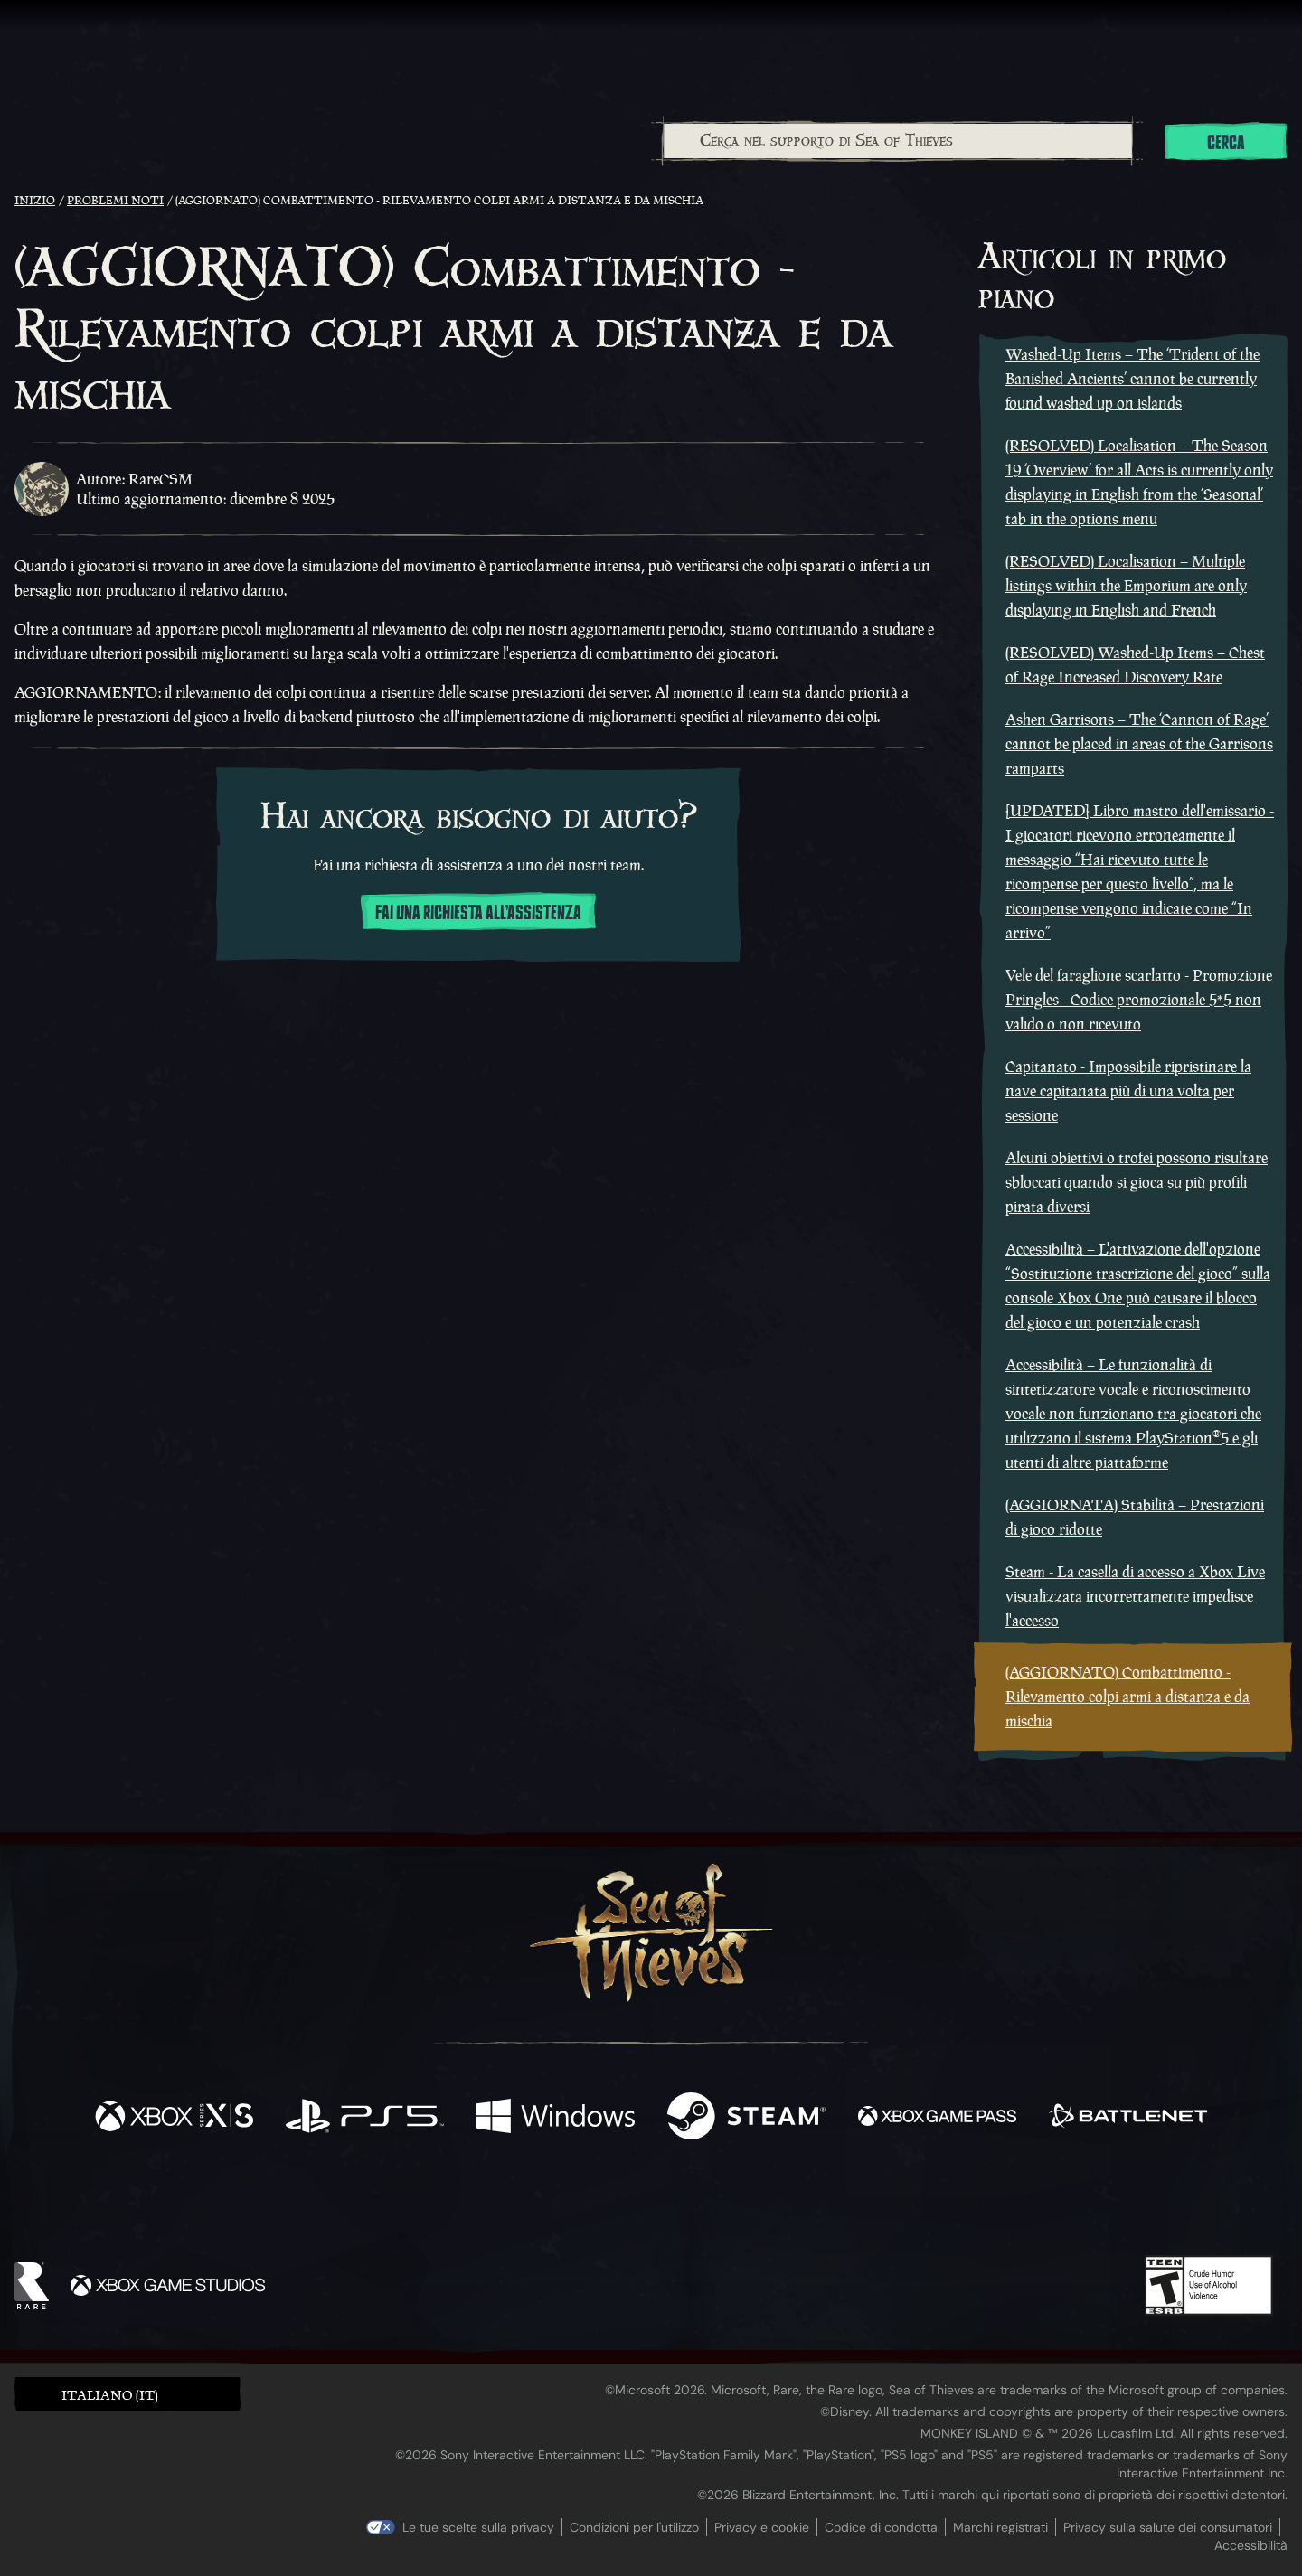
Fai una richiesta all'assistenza (478, 912)
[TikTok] (775, 2204)
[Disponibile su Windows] (556, 2118)
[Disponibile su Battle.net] (1128, 2118)
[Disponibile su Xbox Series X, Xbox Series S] (174, 2118)
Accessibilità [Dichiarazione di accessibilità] (1251, 2545)
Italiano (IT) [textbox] (109, 2394)
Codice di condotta (881, 2527)
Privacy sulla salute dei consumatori (1167, 2527)
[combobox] (897, 141)
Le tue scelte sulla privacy (478, 2527)
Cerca (1226, 142)
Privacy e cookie (761, 2527)
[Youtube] (646, 2204)
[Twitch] (570, 2204)
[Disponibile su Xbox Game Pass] (937, 2118)
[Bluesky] (825, 2206)
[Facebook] (470, 2202)
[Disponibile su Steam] (746, 2118)
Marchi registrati (1000, 2527)
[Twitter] (516, 2203)
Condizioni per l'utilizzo (634, 2527)
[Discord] (724, 2207)
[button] (127, 2394)
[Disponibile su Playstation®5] (365, 2118)
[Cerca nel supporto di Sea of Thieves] (898, 141)
